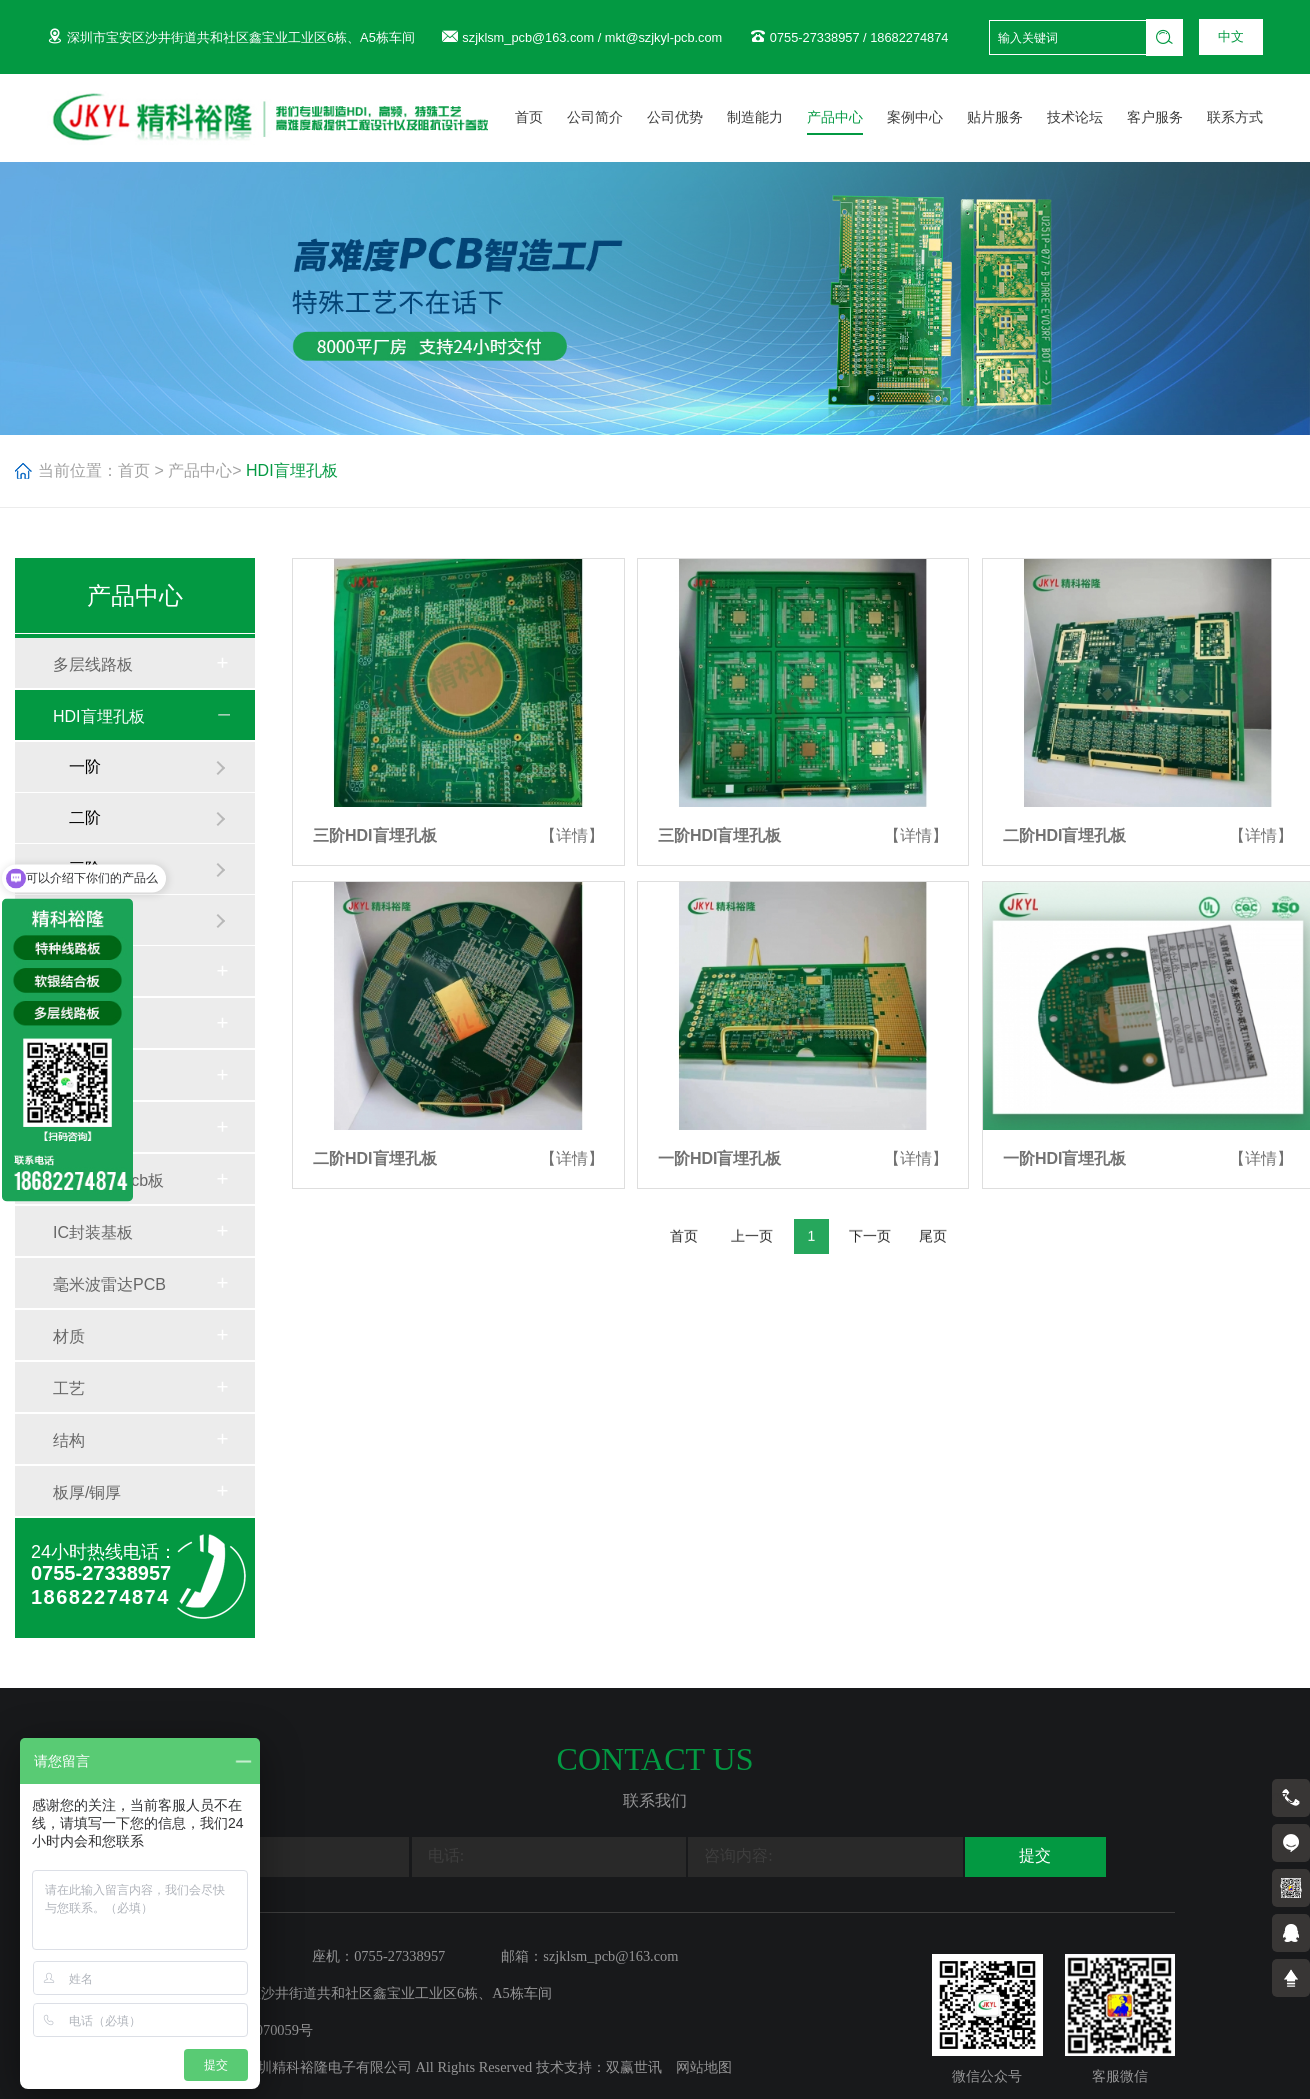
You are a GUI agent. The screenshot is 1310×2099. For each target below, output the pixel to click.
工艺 (69, 1388)
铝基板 (77, 1076)
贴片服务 (995, 117)
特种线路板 (93, 1024)
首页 (529, 117)
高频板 (77, 972)
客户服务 (1155, 117)
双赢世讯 (634, 2067)
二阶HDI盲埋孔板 (1065, 835)
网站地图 (704, 2067)
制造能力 (755, 117)
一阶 (85, 766)
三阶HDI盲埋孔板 (375, 835)
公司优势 (675, 117)
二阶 (85, 817)
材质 (69, 1336)
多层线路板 (93, 664)
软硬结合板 (93, 1128)
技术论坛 (1075, 117)
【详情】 (572, 835)
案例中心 (915, 117)
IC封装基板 (93, 1232)
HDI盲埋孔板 (99, 716)
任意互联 (101, 919)
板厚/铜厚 (87, 1492)
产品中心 (835, 117)
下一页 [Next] (870, 1251)
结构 (69, 1440)
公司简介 (595, 117)
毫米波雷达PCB (109, 1284)
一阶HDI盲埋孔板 (720, 1158)
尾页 (933, 1251)
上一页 (752, 1251)
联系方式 (1235, 117)
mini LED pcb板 (108, 1180)
